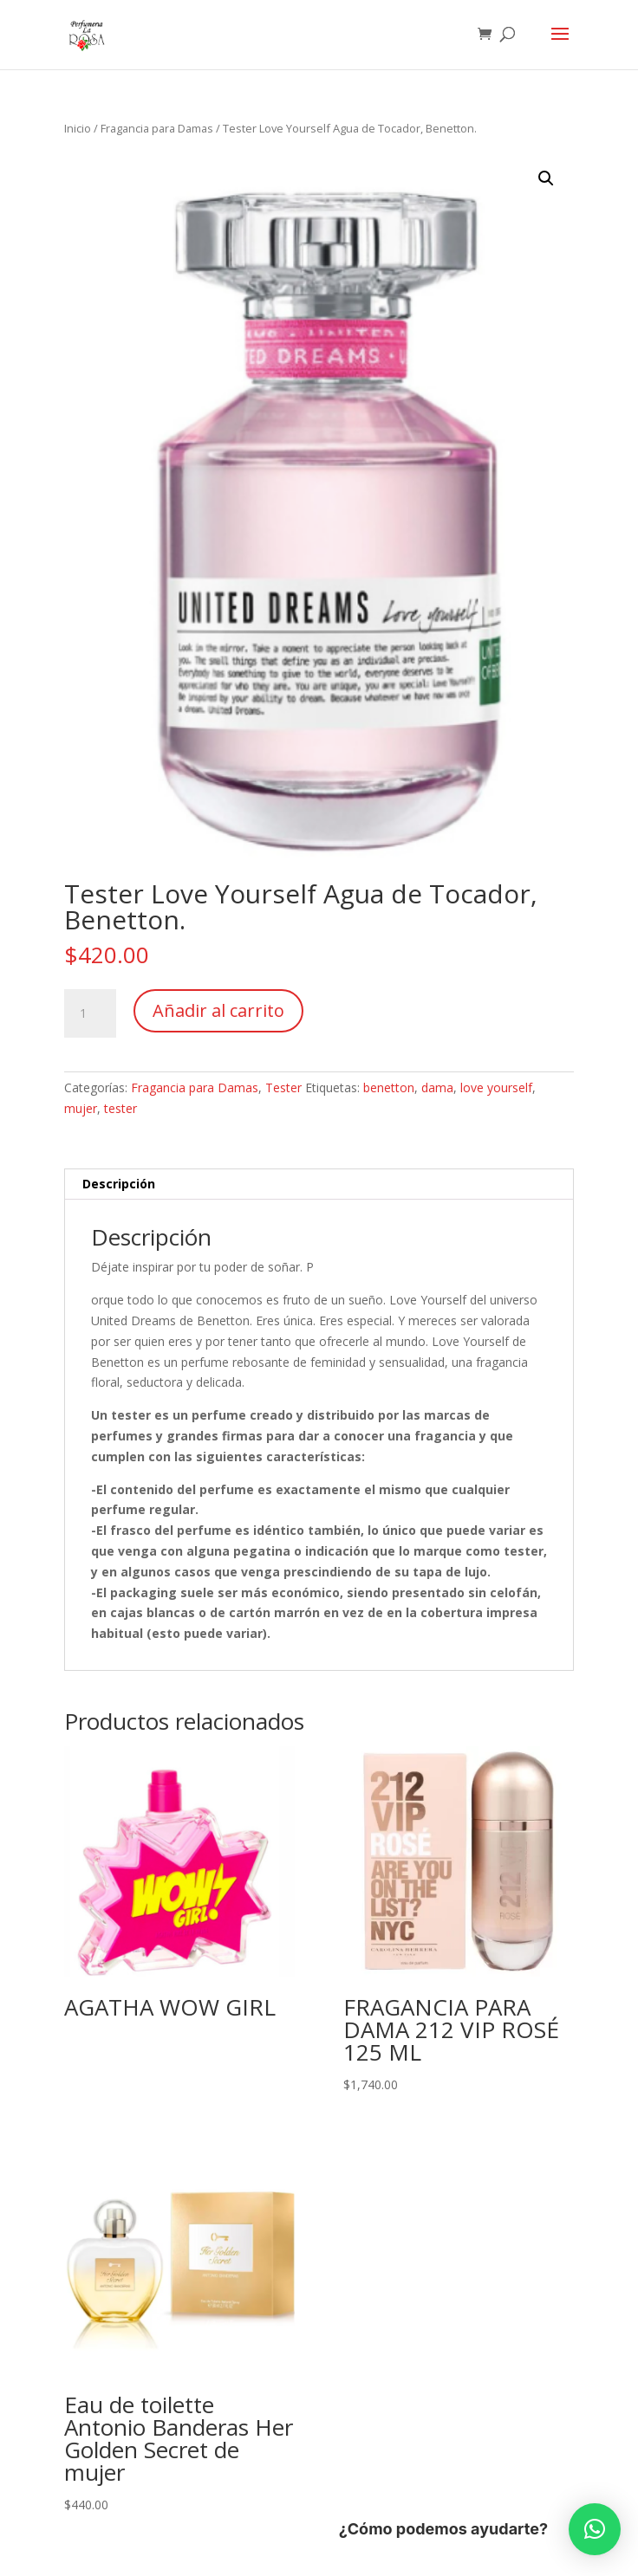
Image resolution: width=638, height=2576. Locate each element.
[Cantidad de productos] (90, 1013)
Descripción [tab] (118, 1183)
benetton (388, 1087)
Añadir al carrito (218, 1010)
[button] (546, 178)
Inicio (77, 128)
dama (437, 1087)
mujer (80, 1108)
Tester (283, 1087)
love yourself (496, 1087)
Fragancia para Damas (157, 128)
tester (120, 1108)
